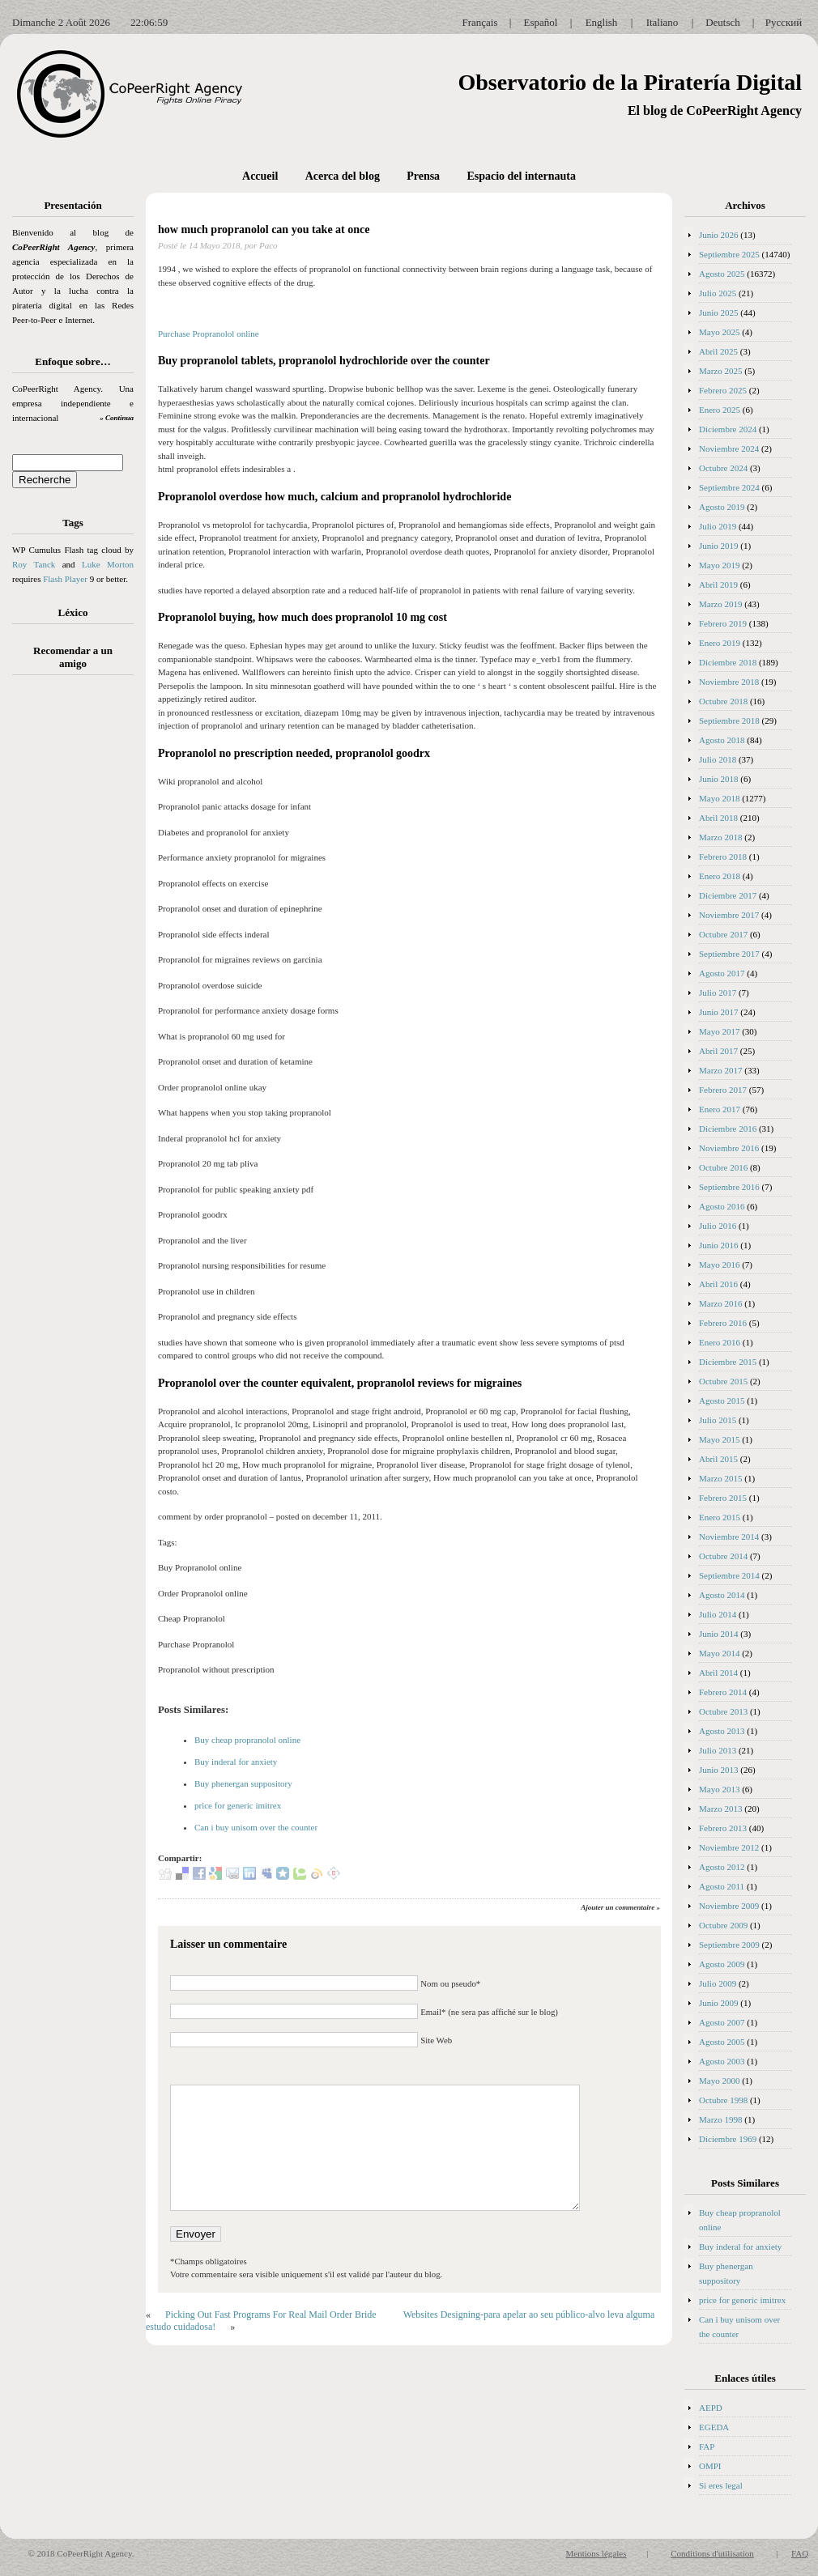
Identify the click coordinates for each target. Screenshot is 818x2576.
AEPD (710, 2407)
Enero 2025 (719, 409)
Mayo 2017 (719, 1031)
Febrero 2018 (723, 856)
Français (479, 22)
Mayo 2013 (719, 1789)
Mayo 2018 (719, 798)
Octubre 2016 (723, 1167)
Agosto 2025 (722, 273)
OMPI (710, 2466)
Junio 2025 (719, 312)
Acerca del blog (342, 176)
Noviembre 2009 (729, 1906)
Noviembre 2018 (729, 682)
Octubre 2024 (723, 468)
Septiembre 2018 (729, 720)
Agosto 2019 (722, 507)
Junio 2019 (719, 545)
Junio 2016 (719, 1245)
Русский (784, 22)
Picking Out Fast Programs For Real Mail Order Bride (271, 2314)
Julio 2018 (717, 759)
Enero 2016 (719, 1342)
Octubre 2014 (723, 1556)
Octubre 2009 (723, 1925)
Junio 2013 (719, 1770)
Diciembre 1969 (727, 2139)
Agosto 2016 (722, 1206)
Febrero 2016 (723, 1323)
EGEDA (714, 2427)
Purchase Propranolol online (208, 333)
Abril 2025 (718, 351)
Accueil (260, 176)
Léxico (73, 612)
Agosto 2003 (722, 2061)
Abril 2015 (718, 1459)
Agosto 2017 (722, 973)
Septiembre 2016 (729, 1187)
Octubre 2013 (723, 1711)
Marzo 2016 (720, 1303)
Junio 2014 (719, 1634)
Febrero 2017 (723, 1090)
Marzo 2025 (720, 371)
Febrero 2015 (723, 1498)
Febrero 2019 (723, 623)
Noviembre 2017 (729, 915)
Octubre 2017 (723, 934)
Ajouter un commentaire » (620, 1907)
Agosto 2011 (721, 1886)
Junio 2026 (719, 235)
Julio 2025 (717, 293)
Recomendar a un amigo (73, 657)
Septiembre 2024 (729, 487)
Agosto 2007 (722, 2022)
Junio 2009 (719, 2003)
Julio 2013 (717, 1750)
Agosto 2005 (722, 2042)
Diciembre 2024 (727, 429)
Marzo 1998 (720, 2119)
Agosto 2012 (722, 1867)
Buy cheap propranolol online (247, 1740)
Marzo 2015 (720, 1478)
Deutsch (722, 22)
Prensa (423, 176)
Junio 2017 (719, 1012)
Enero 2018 (719, 876)
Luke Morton (108, 564)
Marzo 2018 (720, 837)
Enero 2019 (719, 643)
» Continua (117, 418)
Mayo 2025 (719, 332)
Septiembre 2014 (729, 1575)
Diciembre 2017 (727, 895)
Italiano (662, 22)
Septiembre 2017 (729, 954)
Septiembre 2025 (729, 254)
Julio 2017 (717, 992)
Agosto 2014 (722, 1595)
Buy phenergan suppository (243, 1783)
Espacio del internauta (521, 176)
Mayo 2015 (719, 1439)
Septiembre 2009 (729, 1944)
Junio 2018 (719, 779)
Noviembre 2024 (729, 448)
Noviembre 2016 (729, 1148)
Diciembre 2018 (727, 662)
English (602, 22)
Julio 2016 (717, 1226)
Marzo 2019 (720, 604)
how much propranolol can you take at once (263, 229)
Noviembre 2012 (729, 1847)
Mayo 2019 (719, 565)
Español (541, 22)
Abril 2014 (718, 1672)
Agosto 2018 (722, 740)
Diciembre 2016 (727, 1128)
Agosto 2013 (722, 1731)
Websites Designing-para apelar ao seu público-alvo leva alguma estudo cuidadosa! (400, 2320)
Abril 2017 (718, 1051)
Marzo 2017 (720, 1070)
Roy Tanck (33, 564)
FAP (706, 2446)
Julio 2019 (717, 526)
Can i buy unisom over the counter (255, 1827)
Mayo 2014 (719, 1653)
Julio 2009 (717, 1983)
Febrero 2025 (723, 390)
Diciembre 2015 (727, 1362)
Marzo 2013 (720, 1808)
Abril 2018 (718, 818)
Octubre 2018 (723, 701)
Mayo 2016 (719, 1264)
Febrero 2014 (723, 1692)
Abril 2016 (718, 1284)
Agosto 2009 (722, 1964)
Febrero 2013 (723, 1828)
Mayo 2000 (719, 2080)
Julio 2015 (717, 1420)
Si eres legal (721, 2485)
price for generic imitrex (237, 1805)
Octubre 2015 (723, 1381)
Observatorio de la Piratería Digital (630, 82)
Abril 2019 (718, 584)
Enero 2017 (719, 1109)
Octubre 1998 (723, 2100)
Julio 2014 (717, 1614)
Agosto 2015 (722, 1400)
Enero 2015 (719, 1517)
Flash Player (65, 579)
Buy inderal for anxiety (235, 1761)
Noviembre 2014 (729, 1536)
